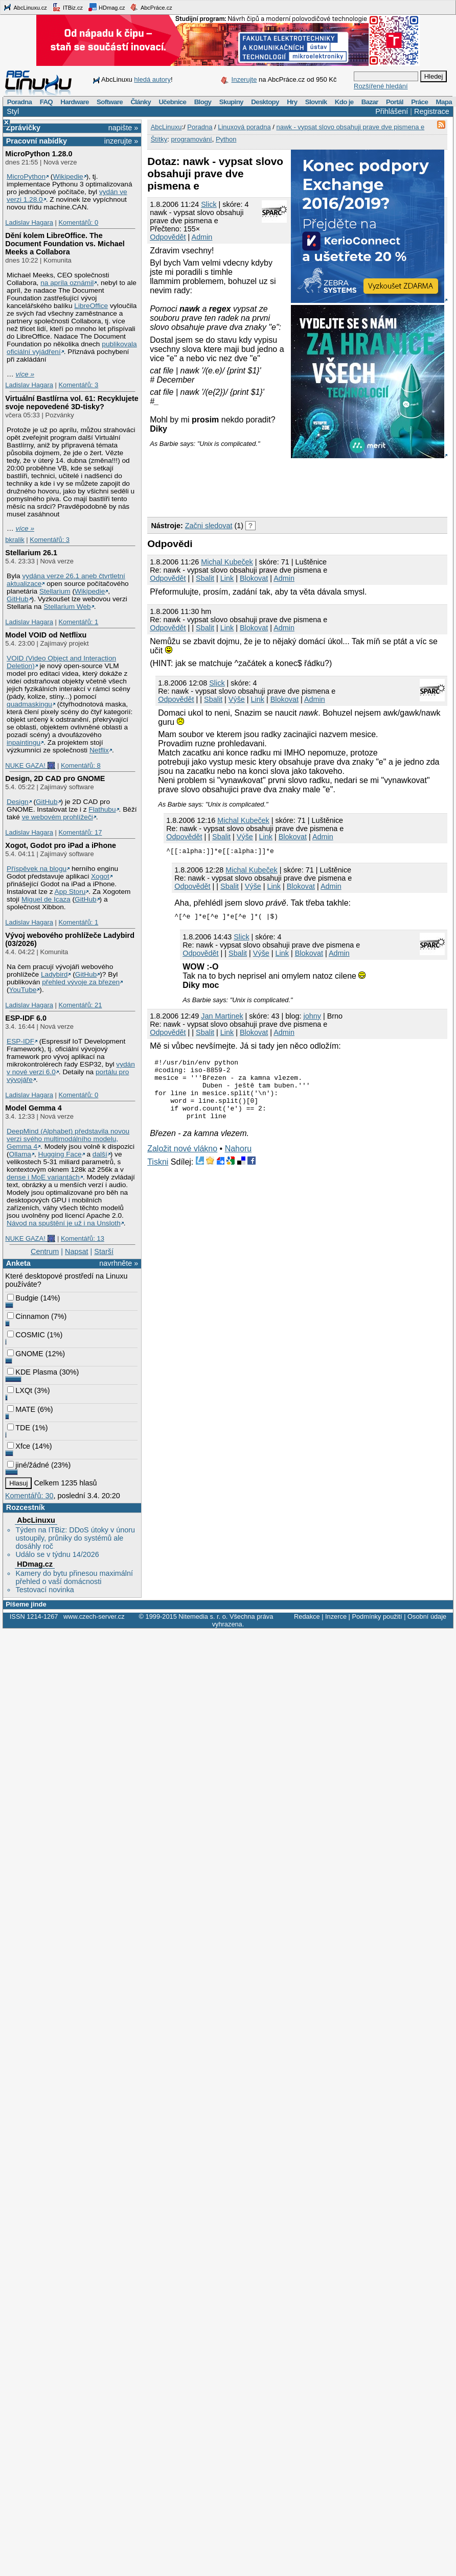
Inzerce (336, 1616)
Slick (208, 204)
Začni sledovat (209, 526)
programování (191, 139)
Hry (292, 102)
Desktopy (265, 102)
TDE (18, 1428)
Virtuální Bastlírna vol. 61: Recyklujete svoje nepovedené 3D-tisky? (71, 402)
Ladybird (54, 974)
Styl (13, 111)
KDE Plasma (32, 1372)
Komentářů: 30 (29, 1496)
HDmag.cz (106, 7)
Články (140, 102)
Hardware (74, 102)
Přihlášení (391, 111)
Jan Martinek (222, 1016)
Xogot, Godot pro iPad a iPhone (60, 845)
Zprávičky (23, 128)
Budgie (22, 1298)
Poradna (19, 102)
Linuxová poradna (244, 127)
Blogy (203, 102)
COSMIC (26, 1335)
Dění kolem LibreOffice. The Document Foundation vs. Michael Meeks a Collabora (64, 243)
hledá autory (152, 79)
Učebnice (172, 102)
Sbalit (205, 578)
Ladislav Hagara (29, 222)
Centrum (45, 1251)
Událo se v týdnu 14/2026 (57, 1554)
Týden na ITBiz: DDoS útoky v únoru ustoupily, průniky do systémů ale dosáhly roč (75, 1538)
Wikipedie (68, 176)
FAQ (46, 102)
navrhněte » (118, 1263)
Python (226, 139)
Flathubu (102, 809)
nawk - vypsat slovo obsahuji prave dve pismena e (350, 127)
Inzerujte (244, 79)
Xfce (18, 1446)
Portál (394, 102)
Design (18, 802)
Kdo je (344, 102)
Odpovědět (168, 237)
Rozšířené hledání (381, 86)
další (100, 1154)
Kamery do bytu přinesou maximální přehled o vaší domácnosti (74, 1577)
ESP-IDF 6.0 (26, 1018)
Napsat (76, 1251)
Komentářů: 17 (80, 832)
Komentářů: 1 (78, 622)
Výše (237, 699)
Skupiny (231, 102)
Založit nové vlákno (182, 1160)
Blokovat (254, 578)
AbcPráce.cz (151, 7)
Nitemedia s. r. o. (202, 1616)
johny (312, 1016)
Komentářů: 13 (82, 1238)
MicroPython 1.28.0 (38, 154)
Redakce (307, 1616)
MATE (21, 1409)
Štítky (159, 139)
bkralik (14, 539)
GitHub (18, 599)
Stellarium (55, 591)
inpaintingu (23, 742)
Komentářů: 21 (80, 1005)
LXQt (19, 1390)
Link (227, 578)
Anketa (18, 1263)
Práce (419, 102)
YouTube (23, 990)
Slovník (316, 102)
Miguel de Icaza (46, 899)
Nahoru (238, 1160)
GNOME (25, 1354)
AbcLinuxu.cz (25, 7)
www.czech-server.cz (93, 1616)
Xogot (100, 876)
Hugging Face (60, 1154)
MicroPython (26, 176)
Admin (202, 237)
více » (25, 374)
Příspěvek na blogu (36, 868)
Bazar (369, 102)
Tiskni (157, 1174)
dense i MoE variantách (43, 1177)
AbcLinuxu (36, 1520)
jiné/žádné (28, 1465)
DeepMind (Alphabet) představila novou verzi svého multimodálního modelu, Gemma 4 (68, 1138)
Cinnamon (28, 1316)
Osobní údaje (426, 1616)
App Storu (70, 891)
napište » (123, 128)
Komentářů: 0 (78, 222)
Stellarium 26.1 (31, 553)
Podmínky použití (377, 1616)
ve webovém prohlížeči (57, 817)
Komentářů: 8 (81, 765)
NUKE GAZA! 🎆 (30, 765)
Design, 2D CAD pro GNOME (55, 778)
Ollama (20, 1154)
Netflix (99, 750)
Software (110, 102)
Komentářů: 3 (78, 385)
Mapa (443, 102)
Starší (103, 1251)
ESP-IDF (20, 1041)
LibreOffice (91, 306)
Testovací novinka (44, 1590)
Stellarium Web (66, 606)
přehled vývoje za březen (81, 982)
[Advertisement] (192, 479)
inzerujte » (121, 141)
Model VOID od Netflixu (45, 635)
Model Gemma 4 (33, 1108)
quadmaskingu (29, 704)
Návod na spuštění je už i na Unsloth (64, 1223)
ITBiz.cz (67, 7)
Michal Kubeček (227, 562)
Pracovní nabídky (36, 141)
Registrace (431, 111)
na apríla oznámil (67, 283)
